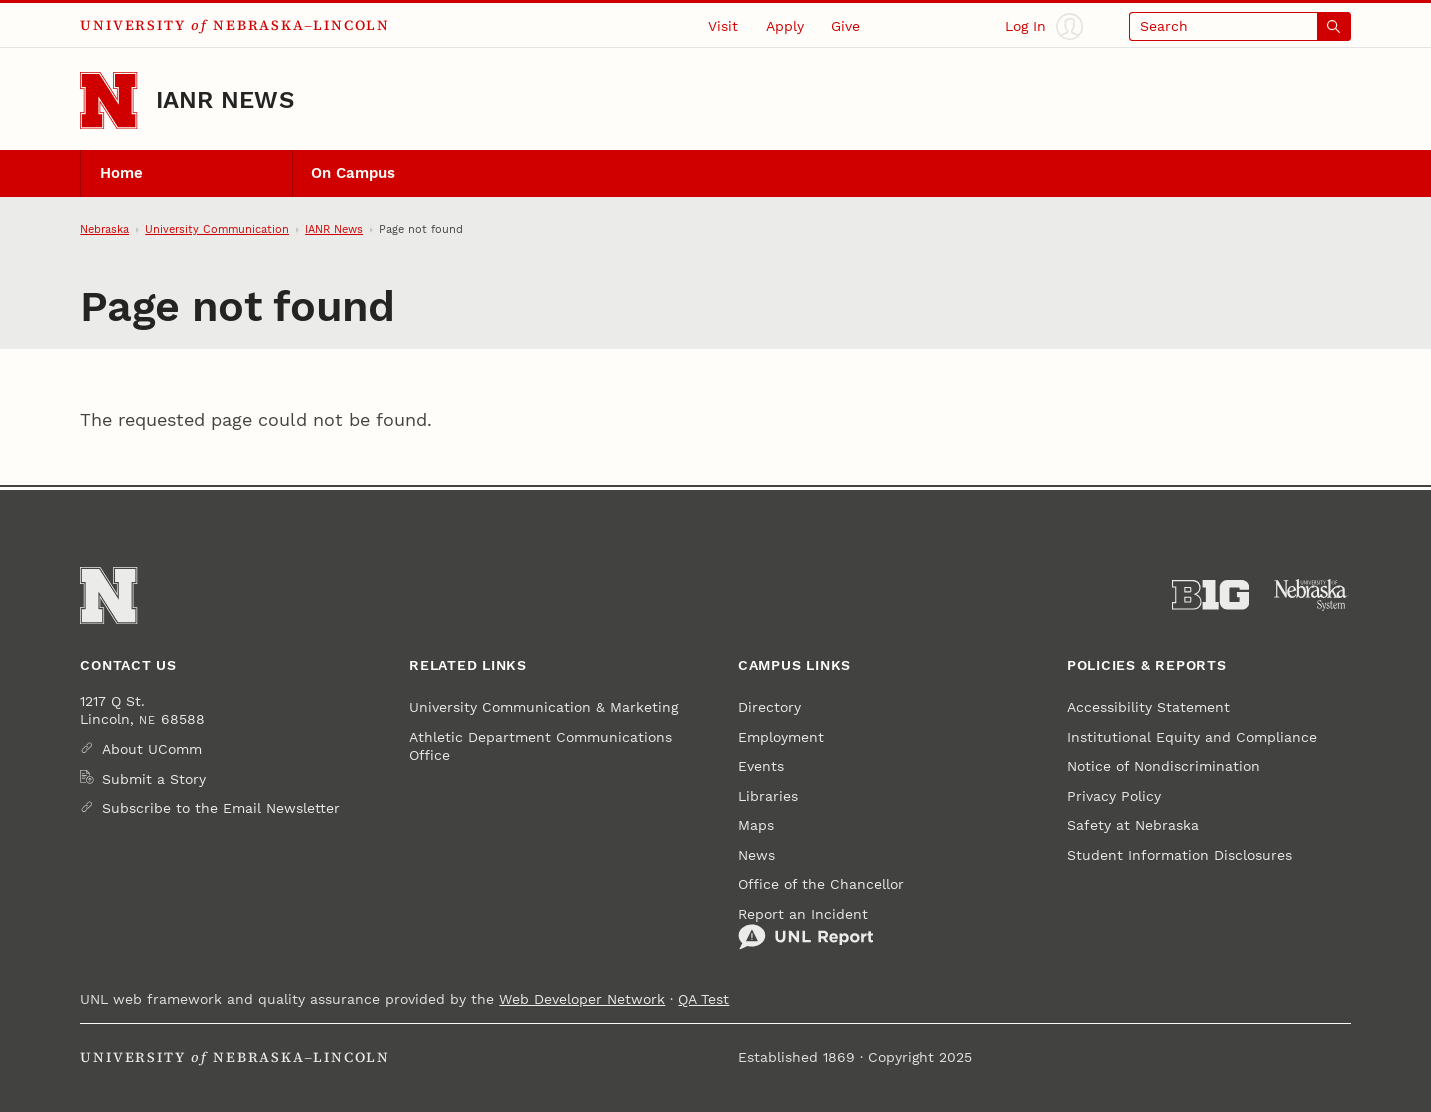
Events (761, 766)
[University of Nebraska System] (1311, 595)
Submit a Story (154, 779)
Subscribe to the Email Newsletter (221, 808)
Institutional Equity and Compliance (1192, 737)
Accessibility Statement (1148, 707)
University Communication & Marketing (543, 707)
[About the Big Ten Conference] (1210, 595)
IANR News (225, 100)
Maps (756, 825)
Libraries (768, 796)
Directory (769, 707)
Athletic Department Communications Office (540, 746)
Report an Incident (806, 928)
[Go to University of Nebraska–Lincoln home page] (108, 100)
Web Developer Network (582, 999)
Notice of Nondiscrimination (1163, 766)
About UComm (152, 749)
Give (845, 26)
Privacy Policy (1114, 796)
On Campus (353, 173)
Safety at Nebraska (1133, 825)
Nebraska (104, 229)
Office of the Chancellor (821, 884)
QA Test (703, 999)
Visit (723, 26)
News (756, 855)
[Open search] (1240, 26)
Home (121, 173)
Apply (785, 26)
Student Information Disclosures (1179, 855)
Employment (781, 737)
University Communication (217, 229)
